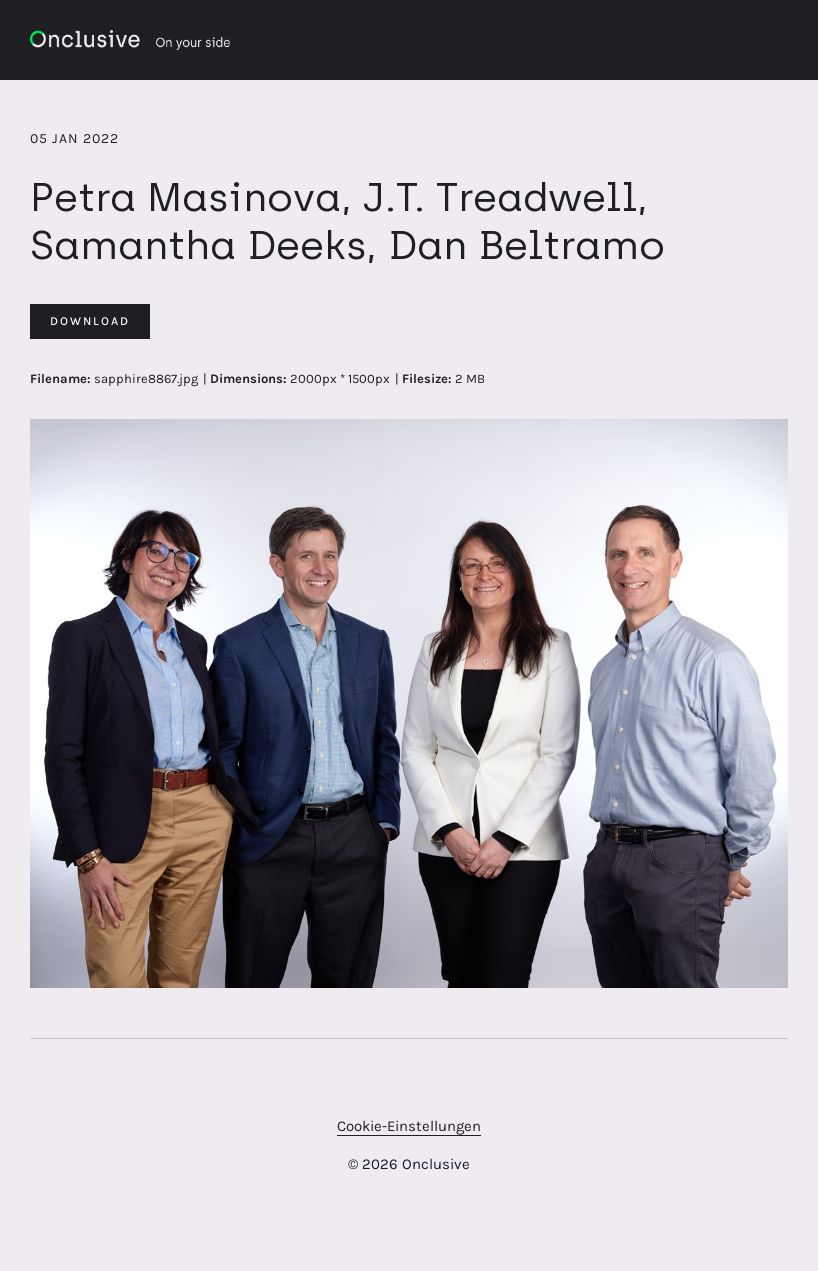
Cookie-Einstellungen (409, 1126)
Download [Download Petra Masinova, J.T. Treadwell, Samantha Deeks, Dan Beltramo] (90, 321)
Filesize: (427, 378)
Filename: (60, 378)
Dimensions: (248, 378)
